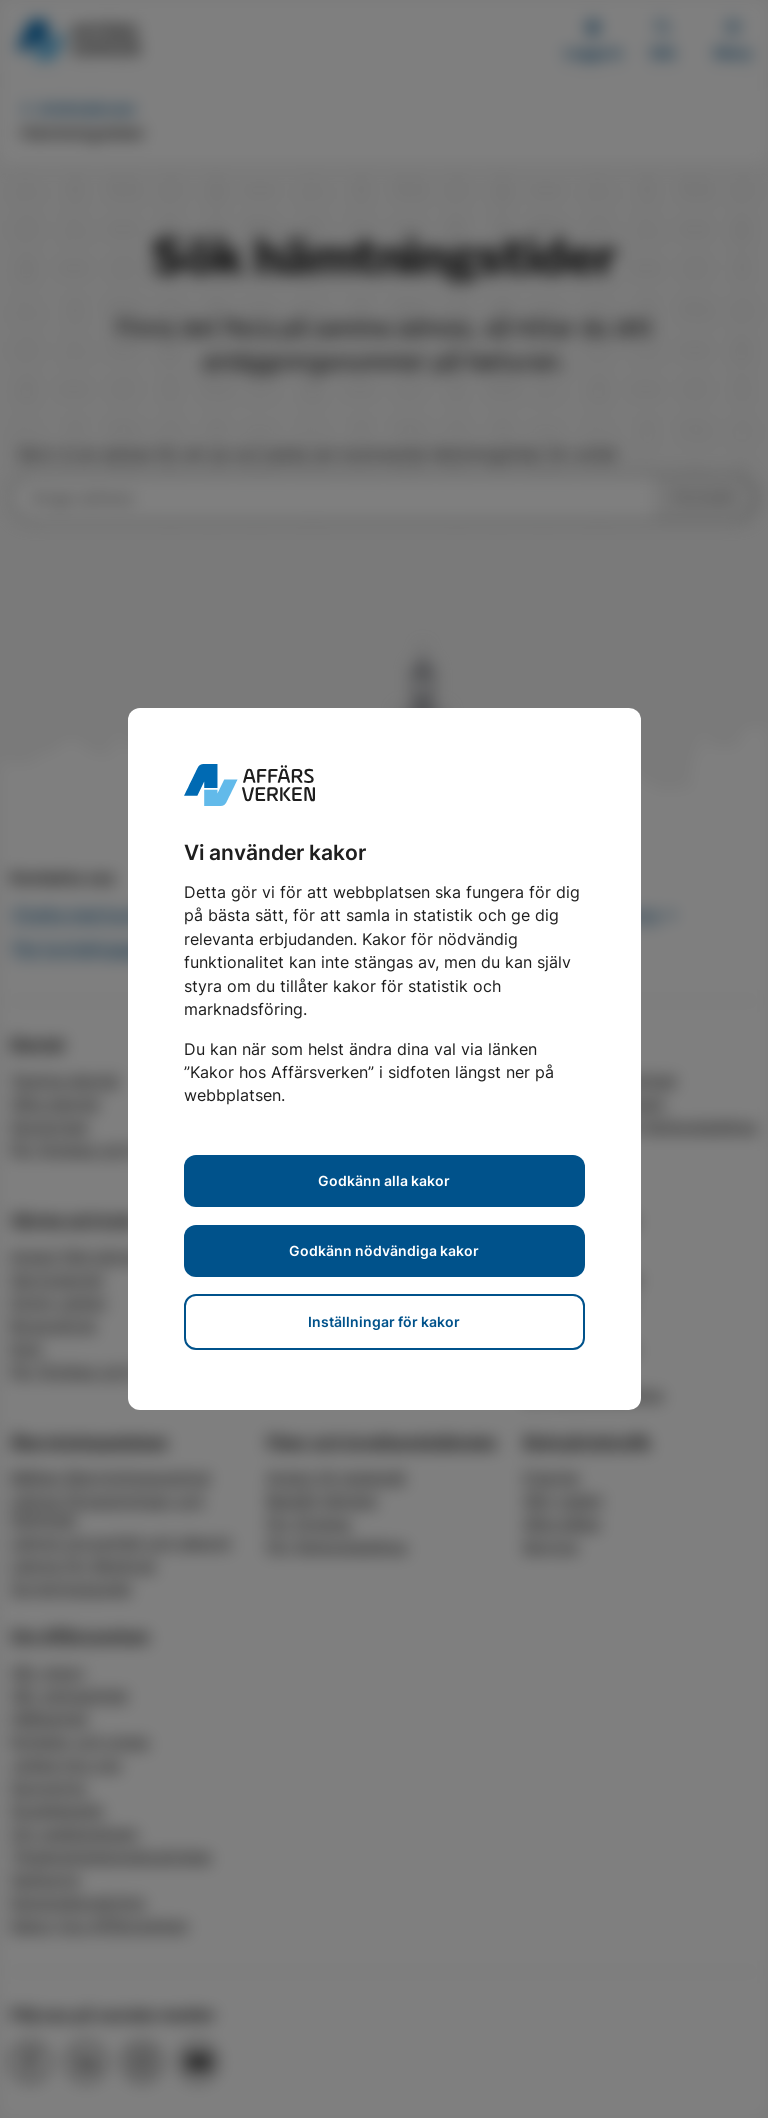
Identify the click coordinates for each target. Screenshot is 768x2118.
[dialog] (384, 1059)
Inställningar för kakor (384, 1322)
